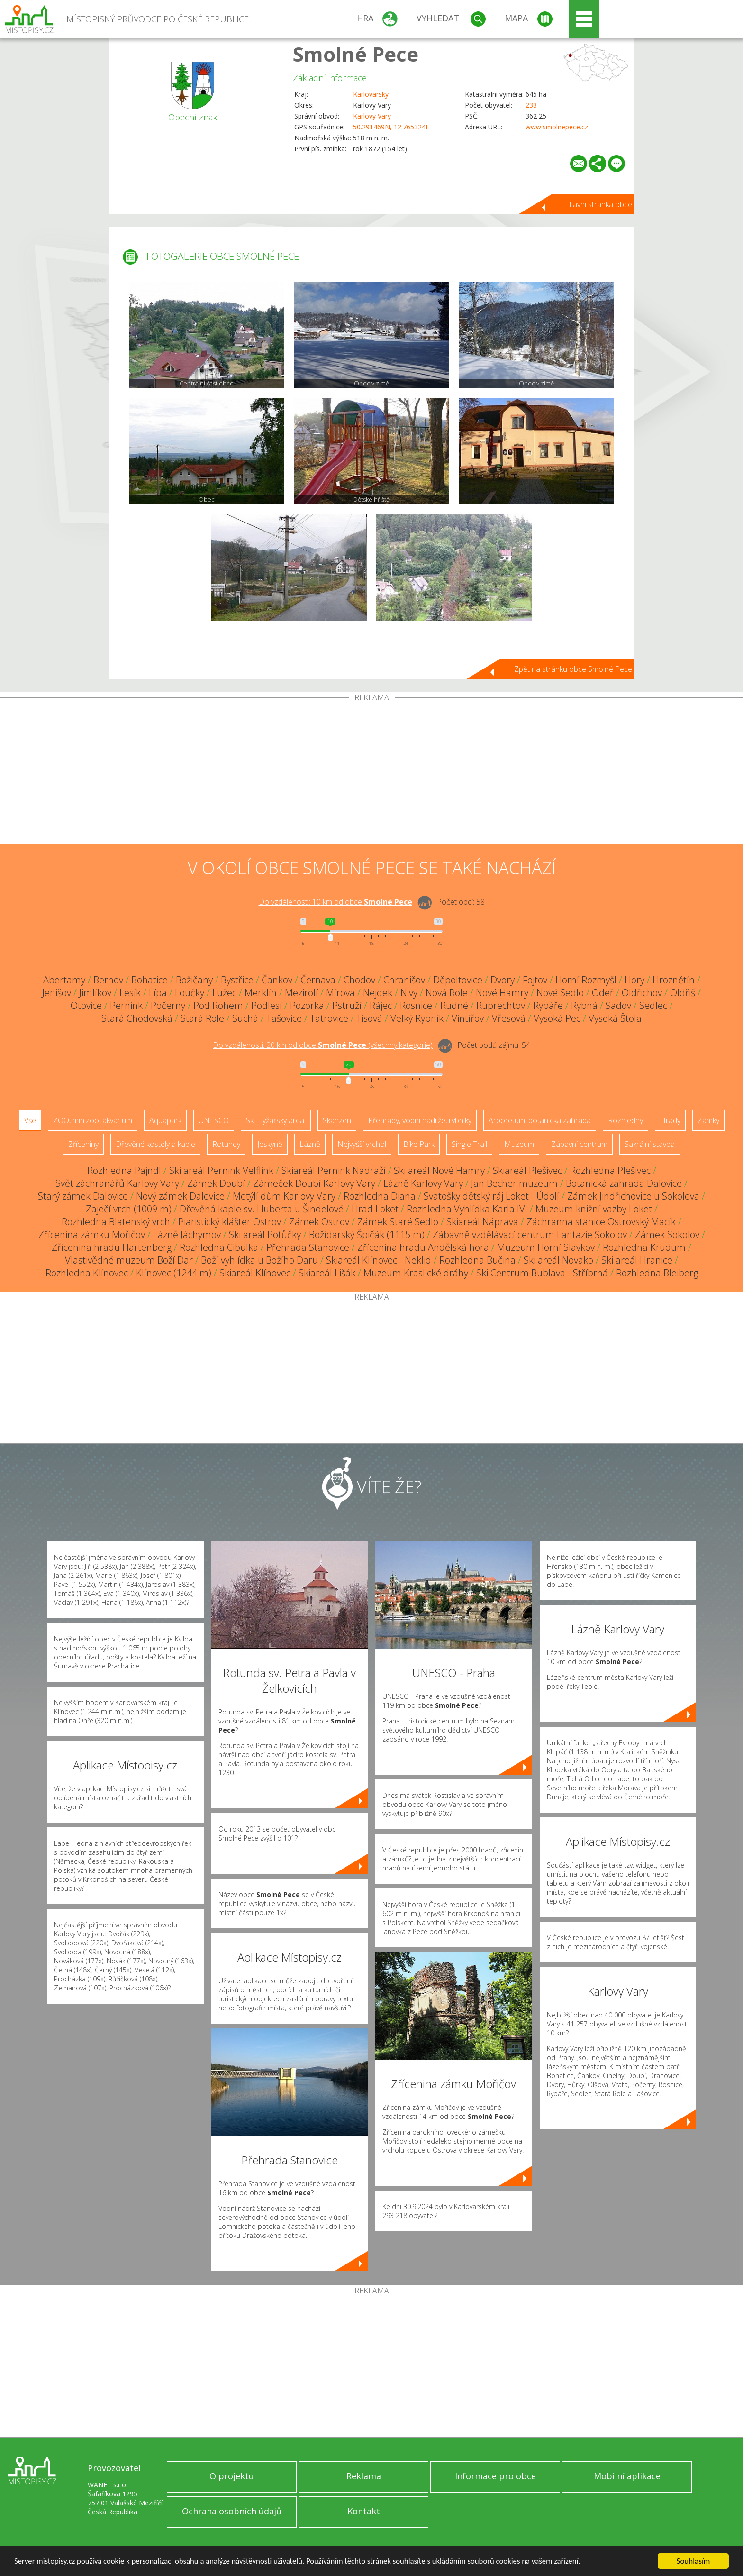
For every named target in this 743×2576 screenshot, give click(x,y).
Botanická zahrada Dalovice (624, 1183)
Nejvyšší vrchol (361, 1144)
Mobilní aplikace (627, 2476)
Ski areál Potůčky (265, 1234)
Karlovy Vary (372, 115)
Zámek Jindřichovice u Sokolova (633, 1196)
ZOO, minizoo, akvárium (92, 1120)
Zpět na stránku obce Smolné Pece (573, 669)
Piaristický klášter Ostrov (229, 1221)
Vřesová (509, 1018)
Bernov (108, 979)
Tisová (369, 1018)
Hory (634, 979)
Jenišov (56, 992)
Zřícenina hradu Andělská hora (423, 1247)
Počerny (168, 1005)
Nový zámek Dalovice (180, 1196)
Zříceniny (83, 1144)
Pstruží (347, 1005)
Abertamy (64, 979)
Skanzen (337, 1120)
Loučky (189, 992)
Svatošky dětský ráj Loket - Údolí (491, 1196)
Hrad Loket (375, 1208)
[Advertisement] (371, 772)
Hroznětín (673, 979)
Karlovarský (371, 94)
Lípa (158, 992)
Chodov (359, 979)
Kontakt (363, 2511)
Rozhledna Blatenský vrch (116, 1221)
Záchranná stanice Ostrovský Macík (601, 1221)
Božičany (194, 979)
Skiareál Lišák (327, 1272)
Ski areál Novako (558, 1260)
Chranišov (404, 979)
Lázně (309, 1144)
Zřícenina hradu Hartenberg (112, 1247)
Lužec (224, 992)
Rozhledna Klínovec (86, 1272)
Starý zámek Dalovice (83, 1196)
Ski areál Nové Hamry (439, 1170)
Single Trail (469, 1144)
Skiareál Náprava (482, 1221)
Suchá (245, 1018)
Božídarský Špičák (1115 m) (367, 1234)
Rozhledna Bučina (477, 1260)
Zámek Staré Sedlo (397, 1221)
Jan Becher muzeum (514, 1183)
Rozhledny (625, 1120)
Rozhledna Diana (380, 1196)
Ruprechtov (500, 1005)
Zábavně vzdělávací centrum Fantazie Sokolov (530, 1234)
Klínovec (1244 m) (173, 1272)
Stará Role (202, 1018)
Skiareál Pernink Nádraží (333, 1170)
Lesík (130, 992)
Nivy (408, 992)
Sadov (618, 1005)
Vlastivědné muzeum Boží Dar (129, 1260)
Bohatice (149, 979)
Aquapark (165, 1120)
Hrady (670, 1120)
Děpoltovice (457, 979)
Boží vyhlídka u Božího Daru (259, 1260)
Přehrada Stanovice (307, 1247)
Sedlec (653, 1005)
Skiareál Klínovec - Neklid (378, 1260)
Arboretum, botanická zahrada (540, 1120)
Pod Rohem (218, 1005)
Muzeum (519, 1144)
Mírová (340, 992)
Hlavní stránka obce (599, 204)
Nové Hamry (502, 992)
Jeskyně (269, 1144)
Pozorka (307, 1005)
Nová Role (447, 992)
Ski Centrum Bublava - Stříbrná (542, 1272)
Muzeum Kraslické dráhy (415, 1272)
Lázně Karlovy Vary (423, 1183)
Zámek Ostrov (319, 1221)
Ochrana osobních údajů (231, 2511)
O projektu (231, 2476)
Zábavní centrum (579, 1144)
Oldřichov (642, 992)
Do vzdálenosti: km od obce (335, 902)
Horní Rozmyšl (585, 979)
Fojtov (535, 979)
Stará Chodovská (136, 1018)
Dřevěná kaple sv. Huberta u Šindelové (262, 1208)
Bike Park (419, 1144)
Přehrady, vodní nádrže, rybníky (419, 1120)
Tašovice (284, 1018)
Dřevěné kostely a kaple (155, 1144)
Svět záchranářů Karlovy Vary (117, 1183)
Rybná (584, 1005)
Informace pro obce (495, 2476)
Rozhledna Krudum (644, 1247)
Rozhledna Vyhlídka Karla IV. (467, 1208)
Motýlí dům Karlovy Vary (284, 1196)
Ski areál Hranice (636, 1260)
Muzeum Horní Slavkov (546, 1247)
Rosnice (416, 1005)
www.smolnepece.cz (557, 126)
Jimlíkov (95, 992)
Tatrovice (329, 1018)
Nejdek (377, 992)
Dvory (502, 979)
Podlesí (266, 1005)
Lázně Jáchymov (187, 1234)
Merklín (261, 992)
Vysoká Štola (615, 1018)
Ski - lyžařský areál (276, 1120)
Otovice (86, 1005)
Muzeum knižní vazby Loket (593, 1208)
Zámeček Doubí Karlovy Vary (314, 1183)
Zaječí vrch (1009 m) (129, 1208)
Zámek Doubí (216, 1183)
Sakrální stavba (650, 1144)
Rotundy (226, 1144)
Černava (317, 979)
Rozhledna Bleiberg (657, 1272)
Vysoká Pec (557, 1018)
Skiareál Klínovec (254, 1272)
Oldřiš (682, 992)
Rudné (454, 1005)
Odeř (603, 992)
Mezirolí (301, 992)
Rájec (381, 1005)
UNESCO (214, 1120)
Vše (30, 1120)
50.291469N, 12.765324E (391, 126)
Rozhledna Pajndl (124, 1170)
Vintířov (468, 1018)
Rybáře (548, 1005)
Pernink (126, 1005)
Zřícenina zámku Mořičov (91, 1234)
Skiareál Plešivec (527, 1170)
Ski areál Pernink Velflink (221, 1170)
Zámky (708, 1120)
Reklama (363, 2476)
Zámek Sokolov (667, 1234)
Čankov (277, 979)
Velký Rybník (417, 1018)
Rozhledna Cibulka (219, 1247)
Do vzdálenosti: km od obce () (323, 1045)
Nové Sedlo (560, 992)
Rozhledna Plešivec (610, 1170)
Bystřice (237, 979)
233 (531, 105)
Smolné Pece (355, 53)
